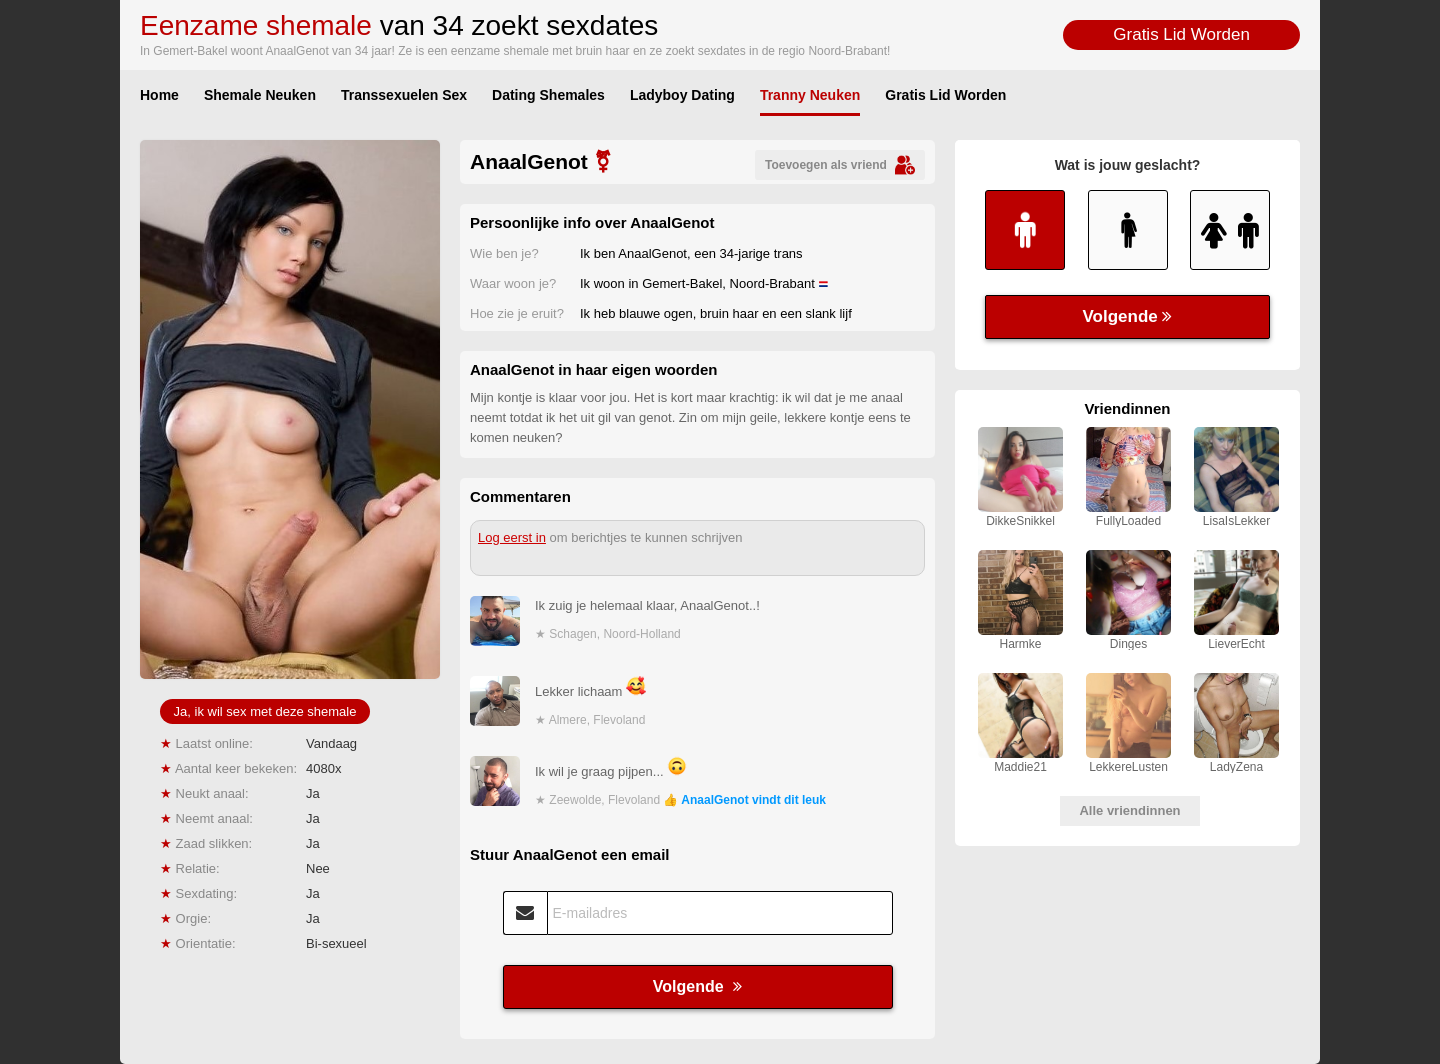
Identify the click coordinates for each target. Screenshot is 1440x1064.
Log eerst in (512, 537)
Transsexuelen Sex (404, 95)
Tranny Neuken (810, 95)
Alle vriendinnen (1129, 810)
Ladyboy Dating (682, 95)
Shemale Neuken (260, 95)
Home (159, 95)
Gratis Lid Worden (1181, 34)
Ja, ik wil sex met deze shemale (265, 711)
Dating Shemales (548, 95)
